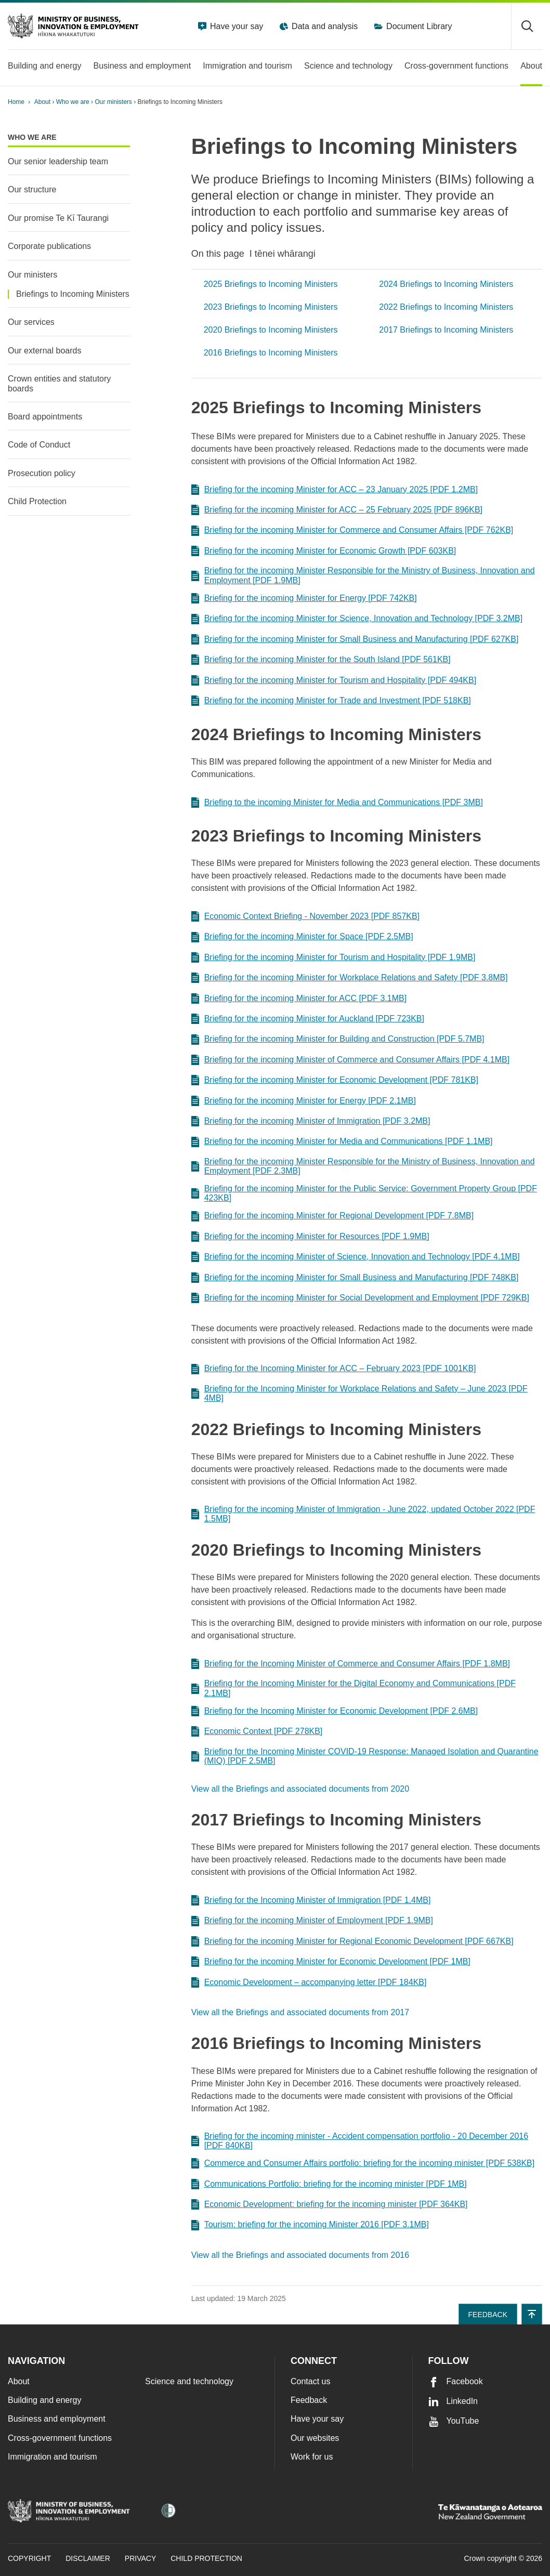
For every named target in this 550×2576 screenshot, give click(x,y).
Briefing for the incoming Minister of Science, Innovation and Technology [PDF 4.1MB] (355, 1257)
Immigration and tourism (52, 2456)
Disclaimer (88, 2558)
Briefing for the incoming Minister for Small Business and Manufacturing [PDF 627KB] (355, 639)
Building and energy (44, 2400)
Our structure (32, 189)
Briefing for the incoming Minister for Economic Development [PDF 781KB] (334, 1080)
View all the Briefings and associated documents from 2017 (300, 2012)
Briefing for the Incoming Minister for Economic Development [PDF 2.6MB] (334, 1711)
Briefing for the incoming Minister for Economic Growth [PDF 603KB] (323, 551)
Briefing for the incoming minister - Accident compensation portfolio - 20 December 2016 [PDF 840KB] (359, 2141)
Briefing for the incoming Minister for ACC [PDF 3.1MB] (299, 998)
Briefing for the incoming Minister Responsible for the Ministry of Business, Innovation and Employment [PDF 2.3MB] (363, 1166)
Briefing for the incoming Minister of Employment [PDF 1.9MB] (312, 1921)
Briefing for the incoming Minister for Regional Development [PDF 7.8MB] (332, 1216)
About (43, 102)
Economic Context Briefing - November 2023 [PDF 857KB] (305, 916)
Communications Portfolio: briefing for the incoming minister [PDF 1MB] (329, 2184)
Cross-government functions (60, 2438)
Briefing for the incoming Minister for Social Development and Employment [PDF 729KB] (360, 1298)
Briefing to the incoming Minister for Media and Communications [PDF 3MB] (337, 802)
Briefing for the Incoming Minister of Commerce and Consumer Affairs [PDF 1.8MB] (350, 1664)
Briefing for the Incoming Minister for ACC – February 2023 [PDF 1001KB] (333, 1369)
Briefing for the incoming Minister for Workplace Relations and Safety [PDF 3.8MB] (349, 977)
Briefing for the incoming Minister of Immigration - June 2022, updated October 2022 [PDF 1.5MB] (363, 1514)
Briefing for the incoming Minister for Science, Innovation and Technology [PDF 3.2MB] (356, 619)
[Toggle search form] (526, 26)
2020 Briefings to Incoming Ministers (271, 329)
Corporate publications (49, 246)
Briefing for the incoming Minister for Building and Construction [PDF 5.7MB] (337, 1039)
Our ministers (114, 102)
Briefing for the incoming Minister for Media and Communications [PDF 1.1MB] (342, 1142)
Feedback (309, 2400)
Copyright (29, 2558)
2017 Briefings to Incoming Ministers (446, 329)
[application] (537, 102)
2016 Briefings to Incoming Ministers (271, 352)
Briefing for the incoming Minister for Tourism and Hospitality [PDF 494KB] (333, 680)
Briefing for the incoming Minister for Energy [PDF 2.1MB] (303, 1101)
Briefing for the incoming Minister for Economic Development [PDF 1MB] (330, 1961)
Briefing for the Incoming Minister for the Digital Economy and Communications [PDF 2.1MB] (353, 1688)
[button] (531, 2314)
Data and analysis (324, 26)
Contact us (310, 2381)
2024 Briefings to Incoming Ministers (446, 284)
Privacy (140, 2558)
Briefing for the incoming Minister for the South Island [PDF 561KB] (321, 659)
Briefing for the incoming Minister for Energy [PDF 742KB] (304, 598)
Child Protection (37, 501)
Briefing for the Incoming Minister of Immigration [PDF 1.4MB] (311, 1900)
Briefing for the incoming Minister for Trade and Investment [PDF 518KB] (331, 700)
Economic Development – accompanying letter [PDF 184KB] (309, 1982)
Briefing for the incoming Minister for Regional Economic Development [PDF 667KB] (352, 1941)
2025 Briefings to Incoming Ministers (271, 284)
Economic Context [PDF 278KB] (257, 1731)
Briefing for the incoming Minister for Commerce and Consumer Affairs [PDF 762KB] (352, 530)
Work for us (312, 2456)
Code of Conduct (39, 444)
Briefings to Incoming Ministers (72, 294)
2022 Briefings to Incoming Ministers (446, 307)
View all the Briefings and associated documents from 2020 (300, 1788)
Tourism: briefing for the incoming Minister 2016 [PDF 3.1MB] (310, 2225)
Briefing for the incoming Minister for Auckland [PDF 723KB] (307, 1019)
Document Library (418, 26)
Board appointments (45, 416)
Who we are (73, 102)
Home (16, 102)
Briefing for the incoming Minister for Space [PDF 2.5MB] (302, 937)
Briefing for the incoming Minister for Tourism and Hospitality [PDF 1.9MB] (333, 957)
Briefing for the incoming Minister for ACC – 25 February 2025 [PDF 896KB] (336, 510)
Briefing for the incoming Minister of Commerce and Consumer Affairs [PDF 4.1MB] (350, 1060)
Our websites (315, 2438)
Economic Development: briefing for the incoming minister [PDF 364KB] (329, 2204)
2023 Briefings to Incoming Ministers (271, 307)
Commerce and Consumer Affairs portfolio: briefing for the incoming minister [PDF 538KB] (363, 2163)
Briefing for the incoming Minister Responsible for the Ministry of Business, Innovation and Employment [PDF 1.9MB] (363, 575)
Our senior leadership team (58, 161)
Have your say (236, 26)
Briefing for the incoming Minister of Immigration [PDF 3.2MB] (310, 1121)
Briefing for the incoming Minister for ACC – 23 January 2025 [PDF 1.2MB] (334, 489)
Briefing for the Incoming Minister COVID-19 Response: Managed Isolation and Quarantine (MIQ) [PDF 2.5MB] (365, 1756)
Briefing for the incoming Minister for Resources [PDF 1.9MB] (310, 1236)
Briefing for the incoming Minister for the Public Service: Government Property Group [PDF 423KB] (364, 1193)
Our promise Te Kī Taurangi (58, 218)
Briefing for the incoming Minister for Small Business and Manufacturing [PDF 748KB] (355, 1277)
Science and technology (189, 2381)
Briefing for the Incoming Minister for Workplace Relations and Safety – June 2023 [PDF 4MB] (359, 1393)
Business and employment (57, 2418)
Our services (31, 322)
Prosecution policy (41, 473)
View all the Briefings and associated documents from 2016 (300, 2255)
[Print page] (513, 102)
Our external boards (44, 350)
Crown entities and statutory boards (59, 383)
